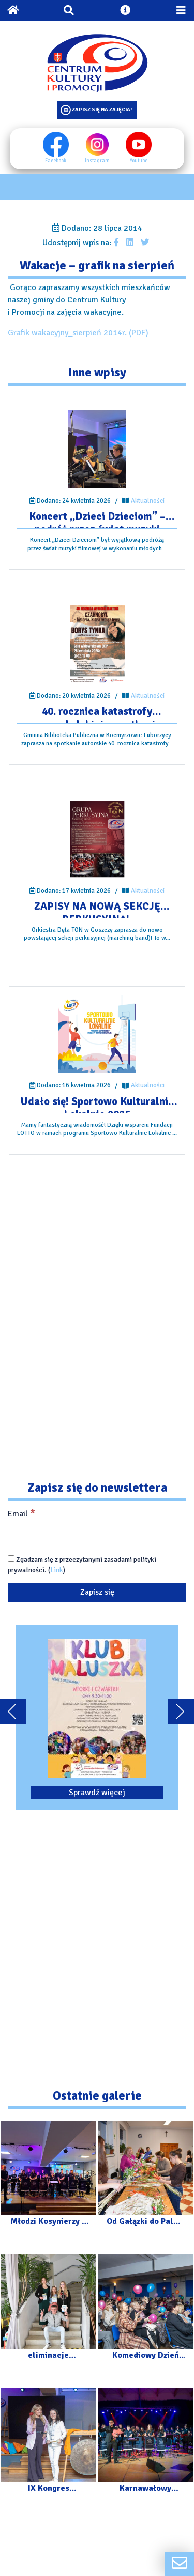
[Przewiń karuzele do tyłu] (13, 1711)
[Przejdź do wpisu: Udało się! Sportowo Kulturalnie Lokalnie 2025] (97, 1034)
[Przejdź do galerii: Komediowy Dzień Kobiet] (146, 2311)
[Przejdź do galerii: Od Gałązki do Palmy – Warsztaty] (146, 2178)
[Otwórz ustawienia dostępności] (125, 10)
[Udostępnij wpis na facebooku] (116, 242)
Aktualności (148, 501)
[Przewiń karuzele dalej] (181, 1711)
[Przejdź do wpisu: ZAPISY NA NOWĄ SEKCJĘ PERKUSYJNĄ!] (97, 839)
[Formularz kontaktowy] (179, 2564)
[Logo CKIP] (97, 63)
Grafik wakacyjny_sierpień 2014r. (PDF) (78, 333)
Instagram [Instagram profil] (97, 148)
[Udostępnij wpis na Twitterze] (145, 242)
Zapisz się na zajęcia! (102, 109)
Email (21, 1513)
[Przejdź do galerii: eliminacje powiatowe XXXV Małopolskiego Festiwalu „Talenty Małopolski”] (48, 2311)
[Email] (97, 1537)
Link (56, 1569)
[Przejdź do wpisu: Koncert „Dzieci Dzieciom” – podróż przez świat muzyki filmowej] (97, 449)
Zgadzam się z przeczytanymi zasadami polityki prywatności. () (82, 1564)
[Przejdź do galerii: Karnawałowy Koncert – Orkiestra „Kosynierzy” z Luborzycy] (146, 2445)
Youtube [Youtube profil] (139, 148)
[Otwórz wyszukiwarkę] (68, 10)
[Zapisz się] (97, 1592)
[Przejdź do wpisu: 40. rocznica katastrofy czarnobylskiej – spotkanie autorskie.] (97, 644)
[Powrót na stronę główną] (13, 10)
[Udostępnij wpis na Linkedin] (130, 242)
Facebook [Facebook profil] (56, 148)
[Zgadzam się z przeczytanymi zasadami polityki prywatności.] (11, 1558)
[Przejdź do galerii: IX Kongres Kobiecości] (48, 2445)
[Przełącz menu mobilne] (181, 10)
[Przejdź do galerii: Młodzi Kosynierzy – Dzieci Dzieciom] (48, 2178)
